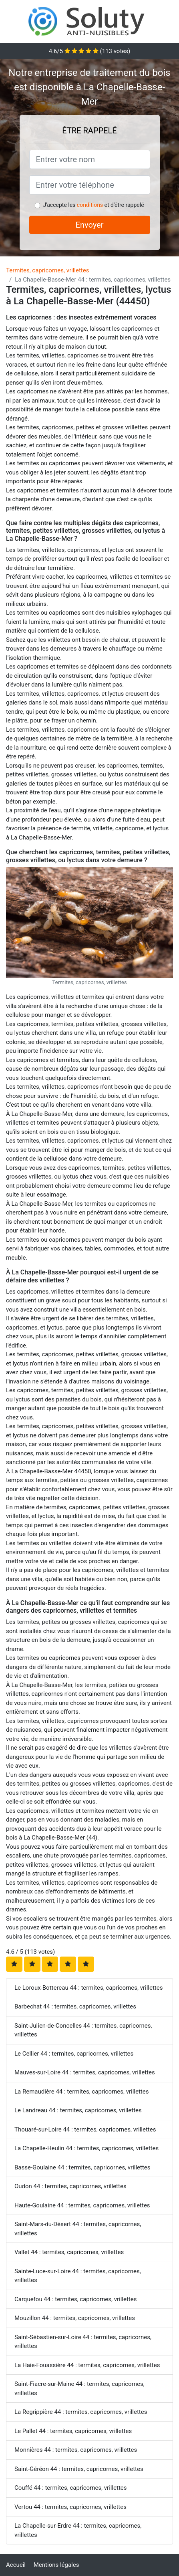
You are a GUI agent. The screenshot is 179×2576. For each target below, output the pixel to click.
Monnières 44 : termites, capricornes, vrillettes (75, 2449)
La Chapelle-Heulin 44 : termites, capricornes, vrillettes (86, 2148)
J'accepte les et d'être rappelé (93, 205)
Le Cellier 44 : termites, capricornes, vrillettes (73, 2053)
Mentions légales (56, 2564)
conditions (90, 205)
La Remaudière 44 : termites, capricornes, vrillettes (81, 2091)
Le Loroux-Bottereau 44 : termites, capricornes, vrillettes (88, 1987)
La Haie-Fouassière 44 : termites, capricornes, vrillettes (87, 2365)
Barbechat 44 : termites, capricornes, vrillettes (75, 2006)
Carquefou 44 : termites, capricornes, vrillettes (75, 2299)
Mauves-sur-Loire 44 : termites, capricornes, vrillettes (84, 2072)
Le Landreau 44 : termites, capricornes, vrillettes (78, 2110)
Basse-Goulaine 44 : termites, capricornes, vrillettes (82, 2167)
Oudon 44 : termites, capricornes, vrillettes (70, 2186)
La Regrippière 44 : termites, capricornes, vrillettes (80, 2411)
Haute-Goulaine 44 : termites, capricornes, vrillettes (82, 2205)
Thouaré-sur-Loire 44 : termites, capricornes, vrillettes (85, 2129)
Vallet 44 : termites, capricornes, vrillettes (69, 2252)
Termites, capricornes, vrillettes (47, 270)
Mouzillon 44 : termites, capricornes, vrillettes (74, 2318)
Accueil (16, 2564)
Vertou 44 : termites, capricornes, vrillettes (70, 2507)
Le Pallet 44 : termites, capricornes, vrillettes (73, 2431)
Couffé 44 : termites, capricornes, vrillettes (70, 2487)
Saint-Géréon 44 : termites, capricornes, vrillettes (78, 2469)
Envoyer (90, 225)
